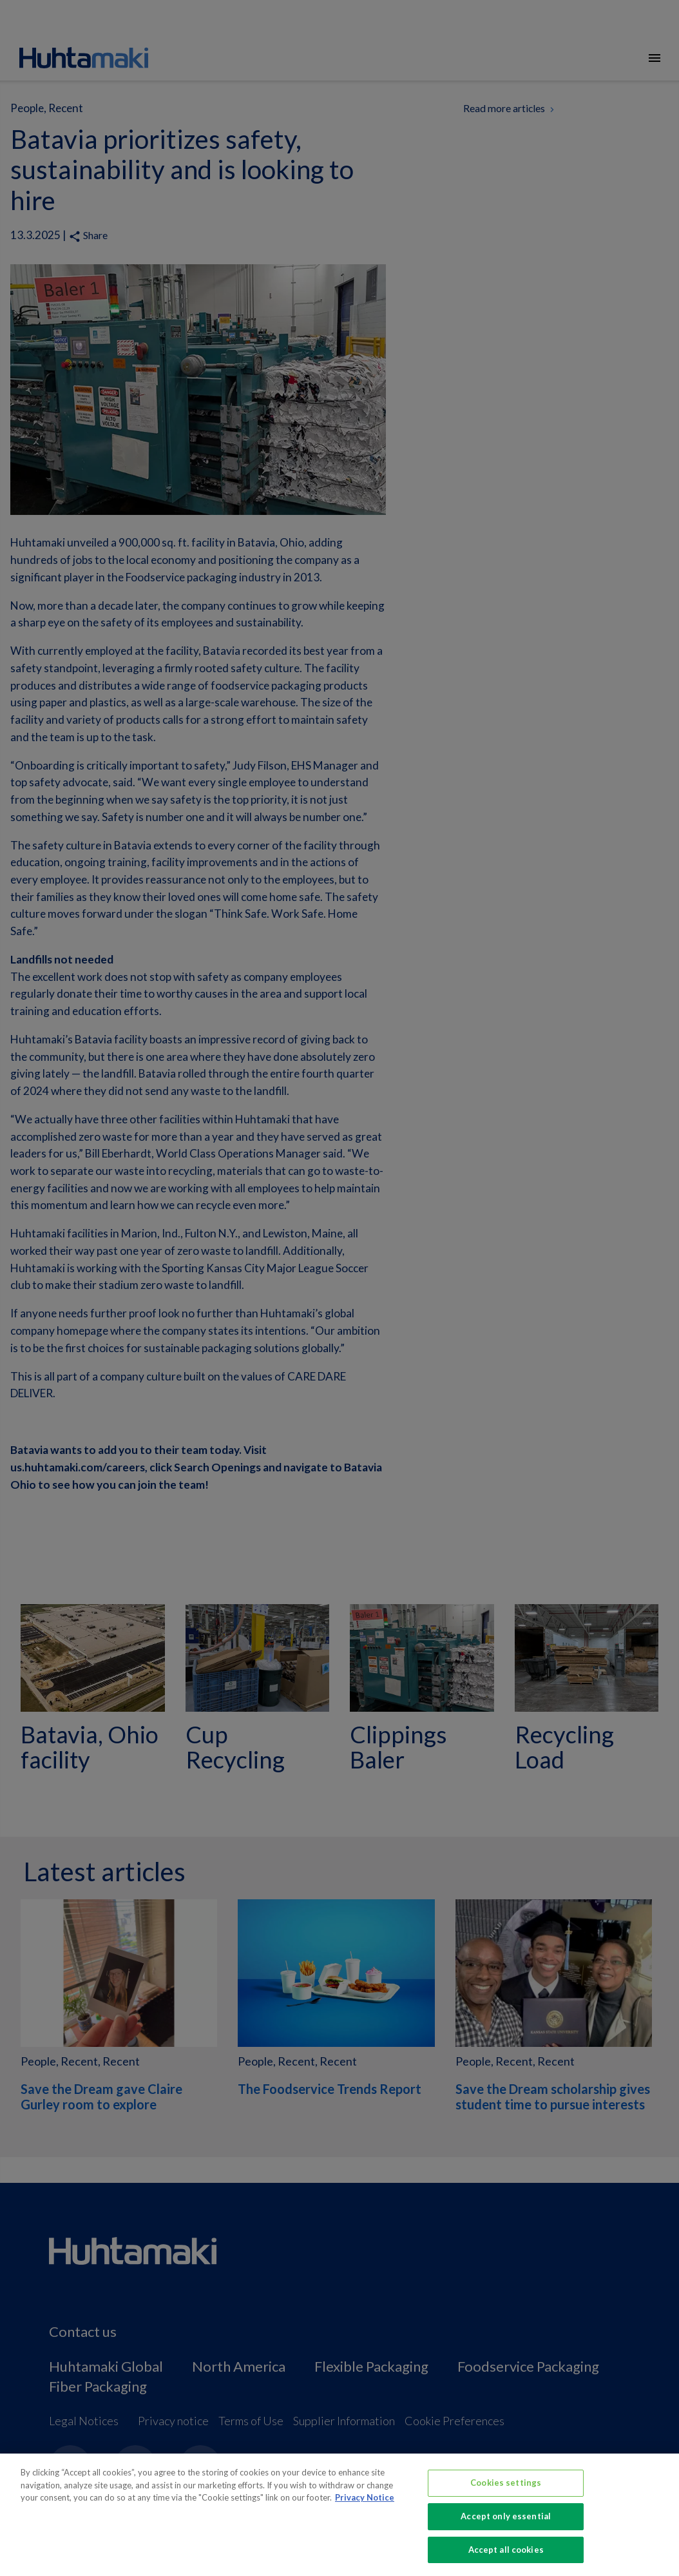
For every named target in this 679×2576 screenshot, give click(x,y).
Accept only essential (506, 2529)
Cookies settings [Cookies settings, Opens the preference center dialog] (505, 2495)
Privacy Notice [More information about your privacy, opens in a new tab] (364, 2510)
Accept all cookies (506, 2562)
